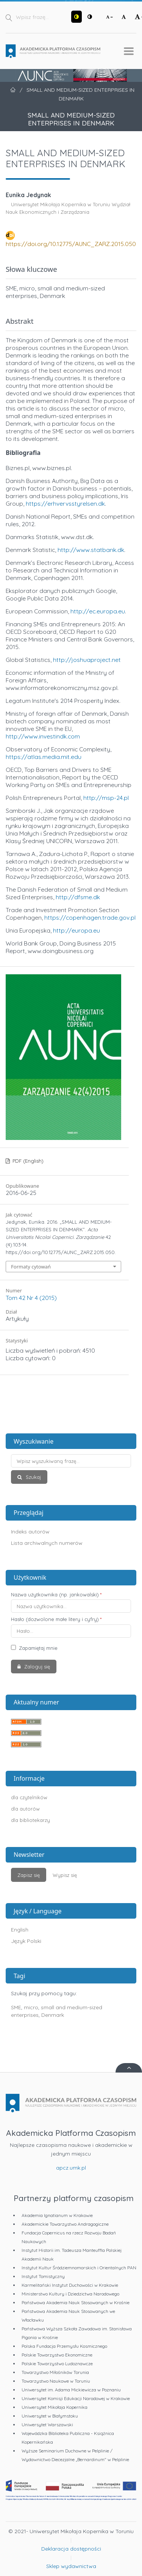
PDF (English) (27, 1161)
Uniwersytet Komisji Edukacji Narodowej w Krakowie (76, 2398)
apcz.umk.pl (71, 2167)
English (19, 1929)
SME (16, 2007)
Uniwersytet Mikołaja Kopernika (54, 2407)
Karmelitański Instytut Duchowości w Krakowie (70, 2285)
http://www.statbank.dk (91, 549)
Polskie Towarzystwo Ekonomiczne (57, 2355)
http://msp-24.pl (106, 797)
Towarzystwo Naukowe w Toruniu (56, 2381)
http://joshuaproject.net (87, 659)
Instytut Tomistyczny (43, 2276)
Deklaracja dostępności (71, 2548)
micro (31, 2007)
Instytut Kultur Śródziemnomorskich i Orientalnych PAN (79, 2267)
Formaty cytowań (31, 1266)
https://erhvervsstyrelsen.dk (65, 503)
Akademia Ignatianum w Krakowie (57, 2215)
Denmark (52, 2015)
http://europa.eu (76, 930)
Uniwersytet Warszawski (47, 2424)
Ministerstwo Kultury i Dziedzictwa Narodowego (70, 2294)
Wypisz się (65, 1875)
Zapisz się (28, 1875)
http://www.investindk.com (43, 736)
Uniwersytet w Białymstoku (50, 2416)
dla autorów (25, 1809)
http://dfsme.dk (78, 897)
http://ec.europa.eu (97, 611)
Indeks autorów (30, 1531)
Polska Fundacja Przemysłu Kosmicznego (64, 2346)
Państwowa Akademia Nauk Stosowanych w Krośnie (76, 2302)
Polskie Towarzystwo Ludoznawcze (57, 2363)
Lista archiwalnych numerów (47, 1543)
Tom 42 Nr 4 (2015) (31, 1297)
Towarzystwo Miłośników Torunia (55, 2372)
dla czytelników (29, 1797)
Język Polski (26, 1941)
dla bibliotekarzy (30, 1820)
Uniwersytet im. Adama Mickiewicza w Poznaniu (71, 2390)
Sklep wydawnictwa (71, 2566)
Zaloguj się (36, 1667)
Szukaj (32, 1477)
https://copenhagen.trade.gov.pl (90, 917)
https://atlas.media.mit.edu (43, 756)
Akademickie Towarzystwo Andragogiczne (65, 2224)
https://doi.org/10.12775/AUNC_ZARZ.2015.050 (71, 244)
